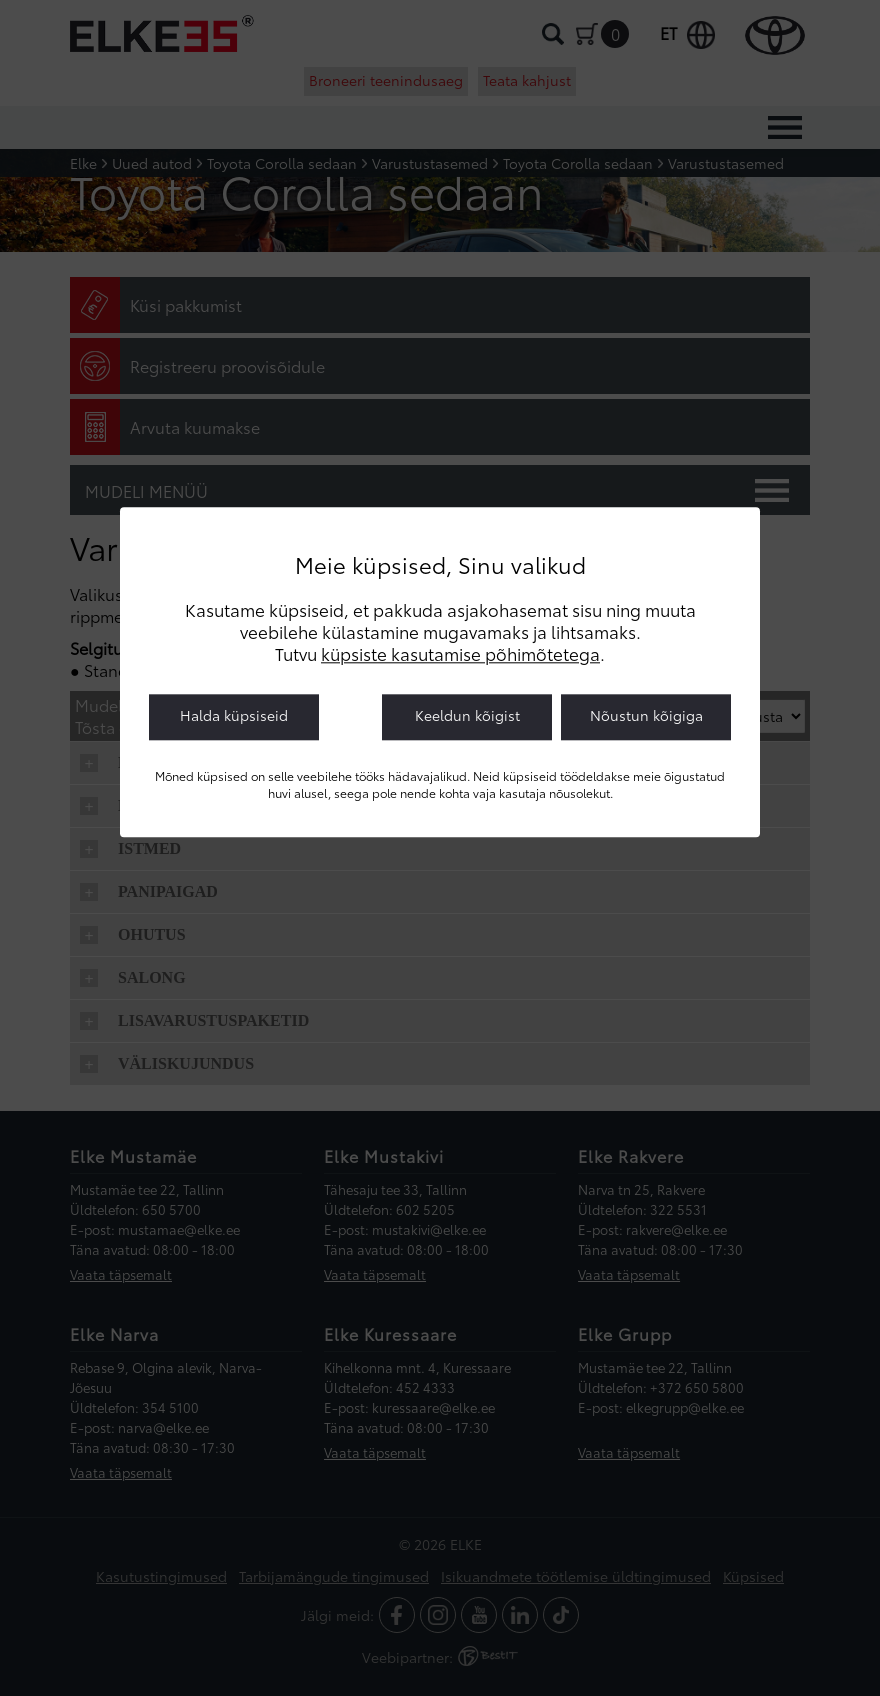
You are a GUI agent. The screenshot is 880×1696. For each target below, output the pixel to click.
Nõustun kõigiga (646, 716)
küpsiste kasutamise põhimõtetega (460, 654)
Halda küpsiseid (234, 716)
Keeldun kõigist (467, 716)
